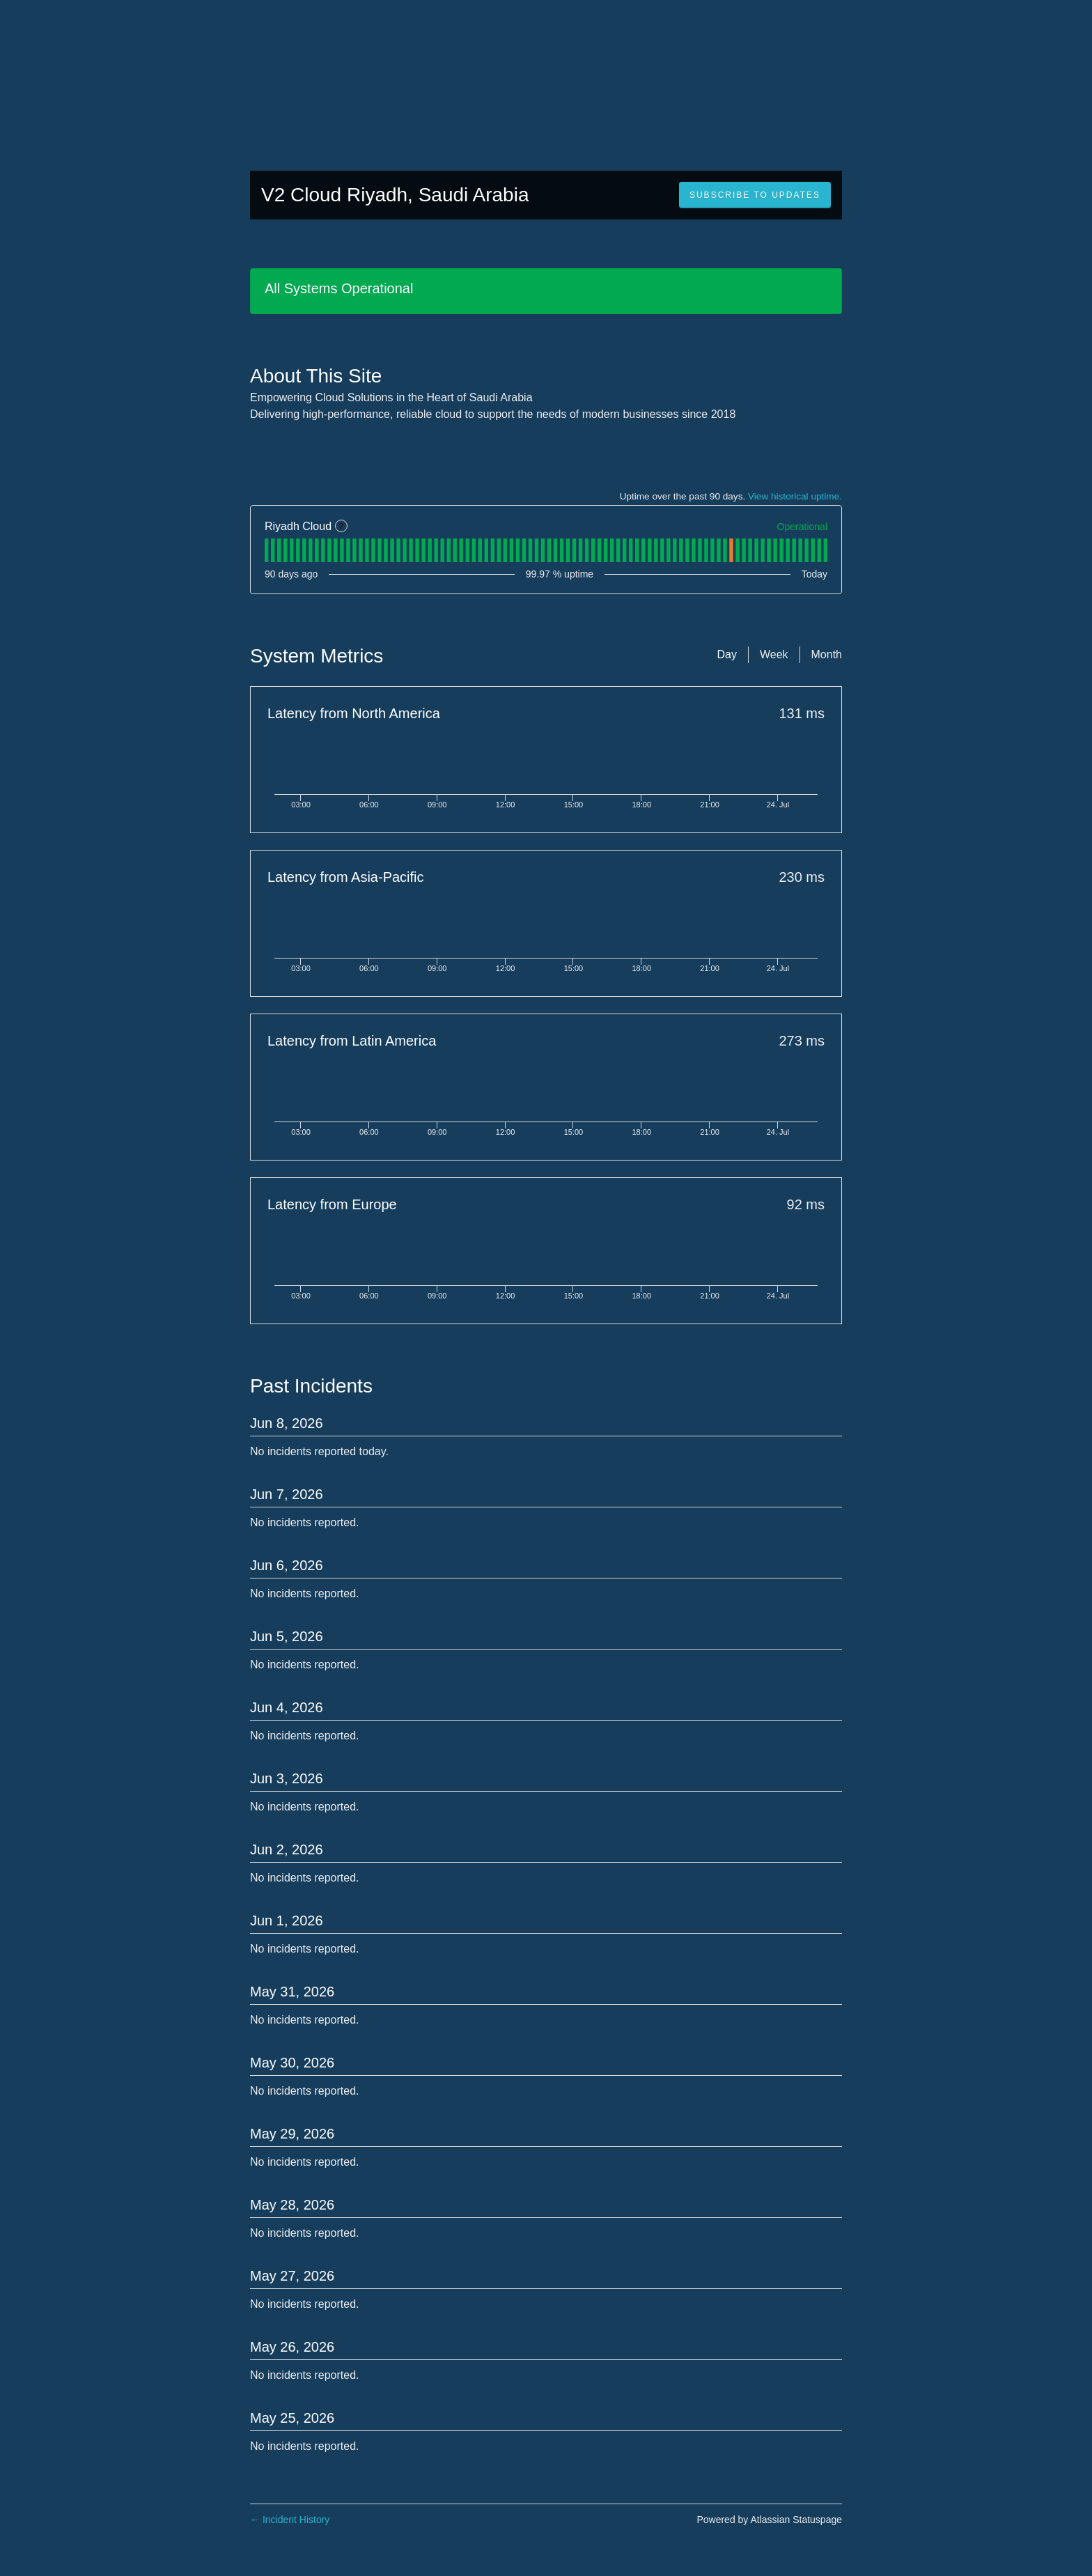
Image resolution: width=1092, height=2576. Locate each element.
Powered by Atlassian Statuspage (769, 2519)
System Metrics (316, 656)
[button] (755, 195)
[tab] (266, 550)
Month (826, 654)
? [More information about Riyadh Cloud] (340, 527)
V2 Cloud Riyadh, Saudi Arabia (395, 194)
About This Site (316, 376)
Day (726, 654)
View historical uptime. (795, 496)
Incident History (289, 2519)
